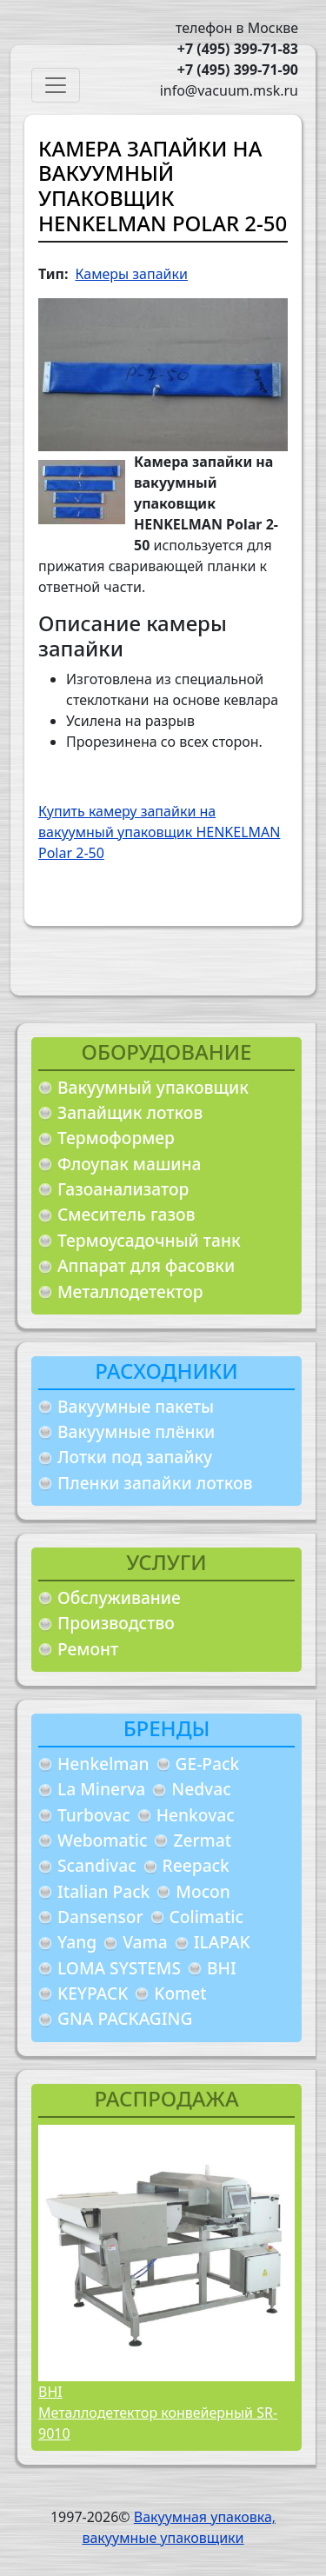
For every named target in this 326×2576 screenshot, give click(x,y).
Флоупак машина (129, 1164)
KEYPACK (92, 1993)
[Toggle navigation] (55, 85)
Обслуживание (119, 1597)
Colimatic (206, 1916)
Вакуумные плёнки (136, 1431)
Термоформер (116, 1137)
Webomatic (102, 1840)
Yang (76, 1942)
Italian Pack (103, 1891)
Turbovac (93, 1815)
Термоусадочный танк (149, 1240)
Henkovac (195, 1815)
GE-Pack (208, 1763)
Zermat (202, 1840)
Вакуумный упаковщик (153, 1087)
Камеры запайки (131, 273)
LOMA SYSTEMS (119, 1968)
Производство (116, 1623)
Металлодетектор (130, 1291)
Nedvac (200, 1789)
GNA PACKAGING (124, 2018)
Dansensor (100, 1916)
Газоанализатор (123, 1189)
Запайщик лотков (130, 1112)
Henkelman (103, 1763)
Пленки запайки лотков (154, 1483)
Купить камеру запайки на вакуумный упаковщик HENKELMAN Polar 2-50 (159, 832)
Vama (145, 1942)
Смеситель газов (126, 1214)
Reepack (196, 1865)
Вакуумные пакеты (135, 1406)
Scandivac (96, 1865)
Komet (180, 1993)
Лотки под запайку (134, 1457)
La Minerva (101, 1789)
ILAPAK (222, 1942)
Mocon (203, 1891)
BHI (221, 1968)
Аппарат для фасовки (146, 1265)
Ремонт (87, 1649)
